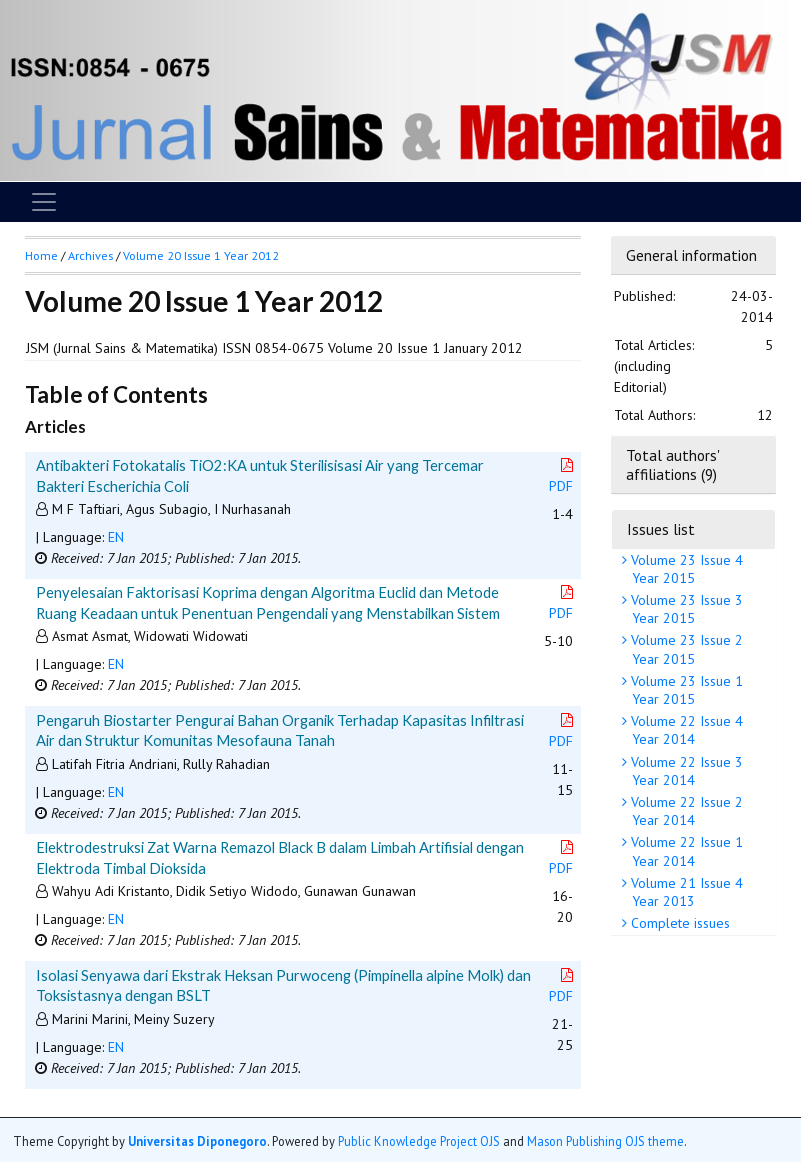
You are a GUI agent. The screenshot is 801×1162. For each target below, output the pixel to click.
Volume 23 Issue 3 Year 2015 (685, 609)
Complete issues (678, 923)
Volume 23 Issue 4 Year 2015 (685, 569)
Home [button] (41, 255)
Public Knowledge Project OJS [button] (419, 1141)
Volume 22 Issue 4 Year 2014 (685, 730)
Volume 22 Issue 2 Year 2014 (685, 811)
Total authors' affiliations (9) (672, 464)
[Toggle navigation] (44, 202)
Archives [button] (90, 255)
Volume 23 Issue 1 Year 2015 (685, 690)
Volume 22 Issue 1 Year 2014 (685, 851)
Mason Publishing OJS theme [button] (605, 1141)
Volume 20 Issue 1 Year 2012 (201, 255)
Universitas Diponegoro (197, 1141)
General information (691, 255)
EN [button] (116, 537)
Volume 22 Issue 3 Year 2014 (685, 771)
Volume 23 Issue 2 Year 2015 (685, 649)
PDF (563, 476)
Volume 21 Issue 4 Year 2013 (685, 892)
